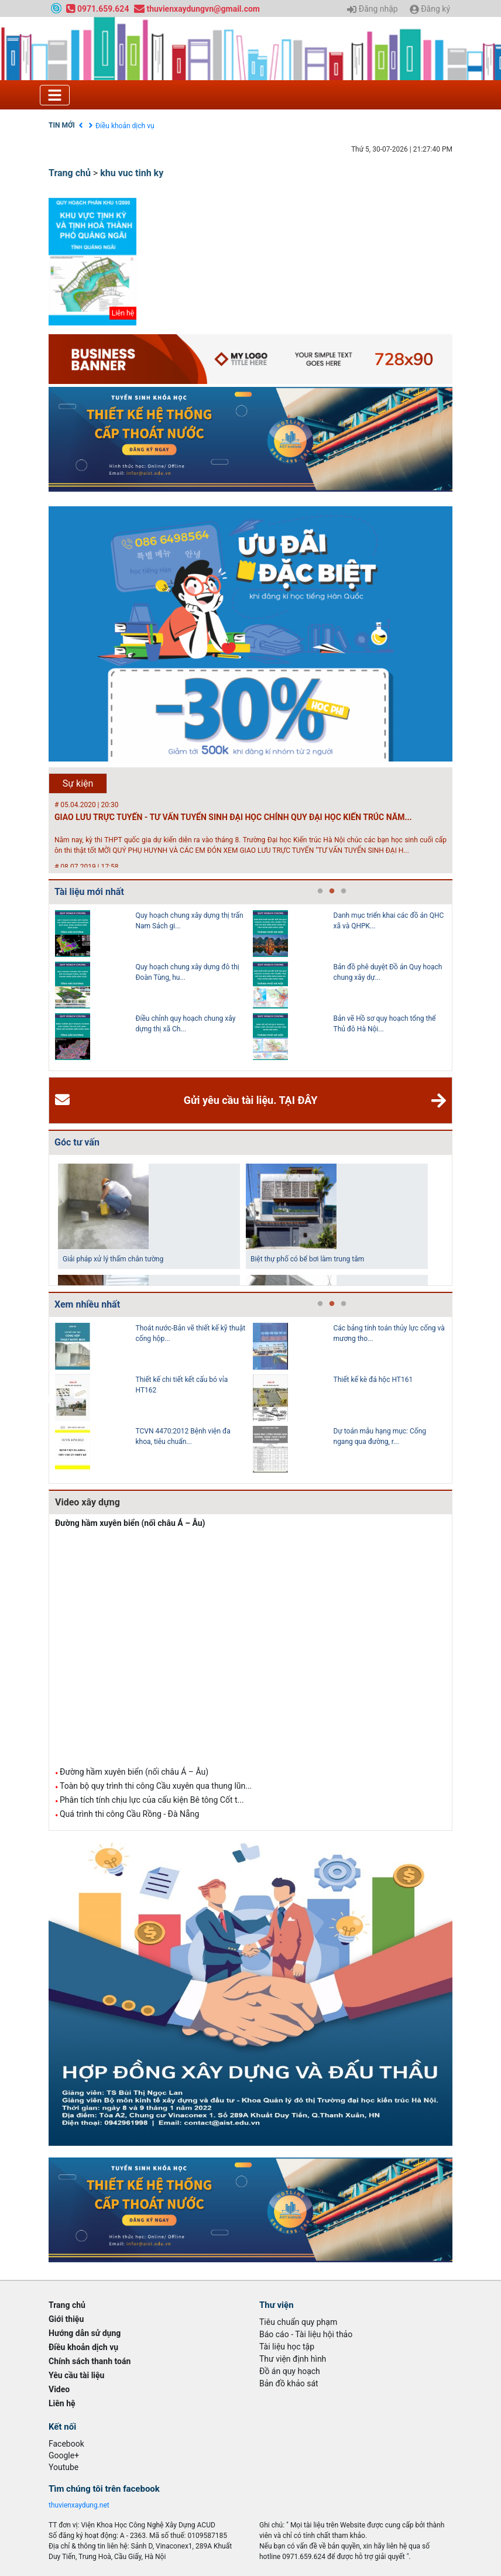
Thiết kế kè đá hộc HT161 (373, 1380)
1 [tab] (320, 891)
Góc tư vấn (76, 1142)
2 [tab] (332, 891)
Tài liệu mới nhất (89, 891)
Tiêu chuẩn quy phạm (298, 2322)
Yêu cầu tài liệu (76, 2375)
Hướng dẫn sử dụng (85, 2333)
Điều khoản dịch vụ (125, 126)
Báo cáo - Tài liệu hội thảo (305, 2334)
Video (59, 2389)
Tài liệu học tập (286, 2346)
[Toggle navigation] (55, 95)
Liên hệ (62, 2403)
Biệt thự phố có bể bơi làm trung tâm (307, 1259)
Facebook (66, 2443)
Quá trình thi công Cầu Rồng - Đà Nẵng (129, 1814)
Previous (46, 987)
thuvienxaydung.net (79, 2505)
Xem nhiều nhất (87, 1304)
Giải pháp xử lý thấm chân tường (113, 1259)
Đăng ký (430, 9)
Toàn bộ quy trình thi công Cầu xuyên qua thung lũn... (156, 1785)
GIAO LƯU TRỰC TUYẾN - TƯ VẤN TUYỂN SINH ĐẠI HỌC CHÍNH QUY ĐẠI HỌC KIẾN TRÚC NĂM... (233, 817)
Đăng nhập (372, 9)
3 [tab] (343, 891)
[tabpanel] (154, 987)
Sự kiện (78, 783)
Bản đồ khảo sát (288, 2383)
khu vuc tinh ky (131, 173)
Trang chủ (70, 173)
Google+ (64, 2455)
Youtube (63, 2467)
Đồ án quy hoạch (289, 2371)
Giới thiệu (66, 2319)
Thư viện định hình (292, 2359)
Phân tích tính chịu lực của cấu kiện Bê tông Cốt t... (152, 1800)
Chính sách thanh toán (90, 2361)
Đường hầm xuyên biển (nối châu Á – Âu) (130, 1523)
